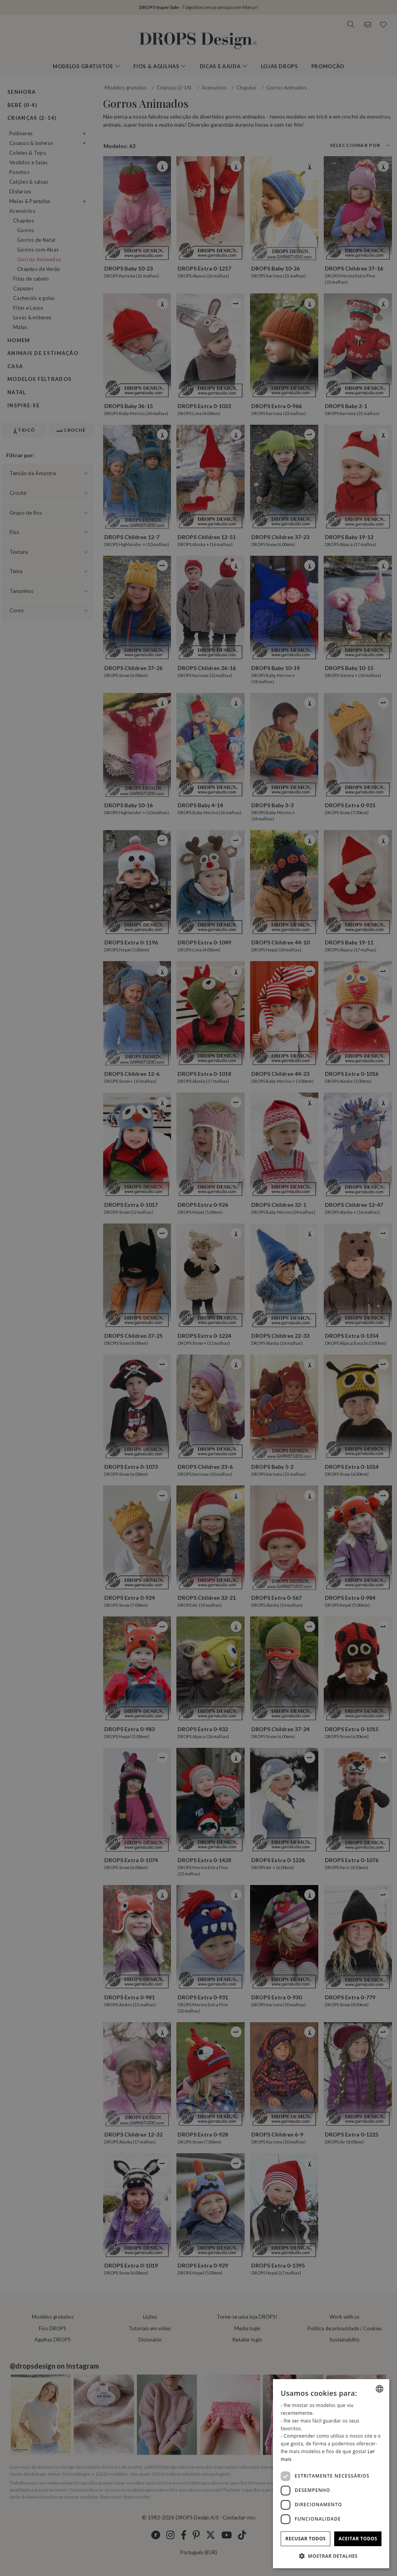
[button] (331, 2555)
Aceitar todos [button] (357, 2538)
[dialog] (331, 2473)
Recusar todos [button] (305, 2538)
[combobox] (379, 2389)
